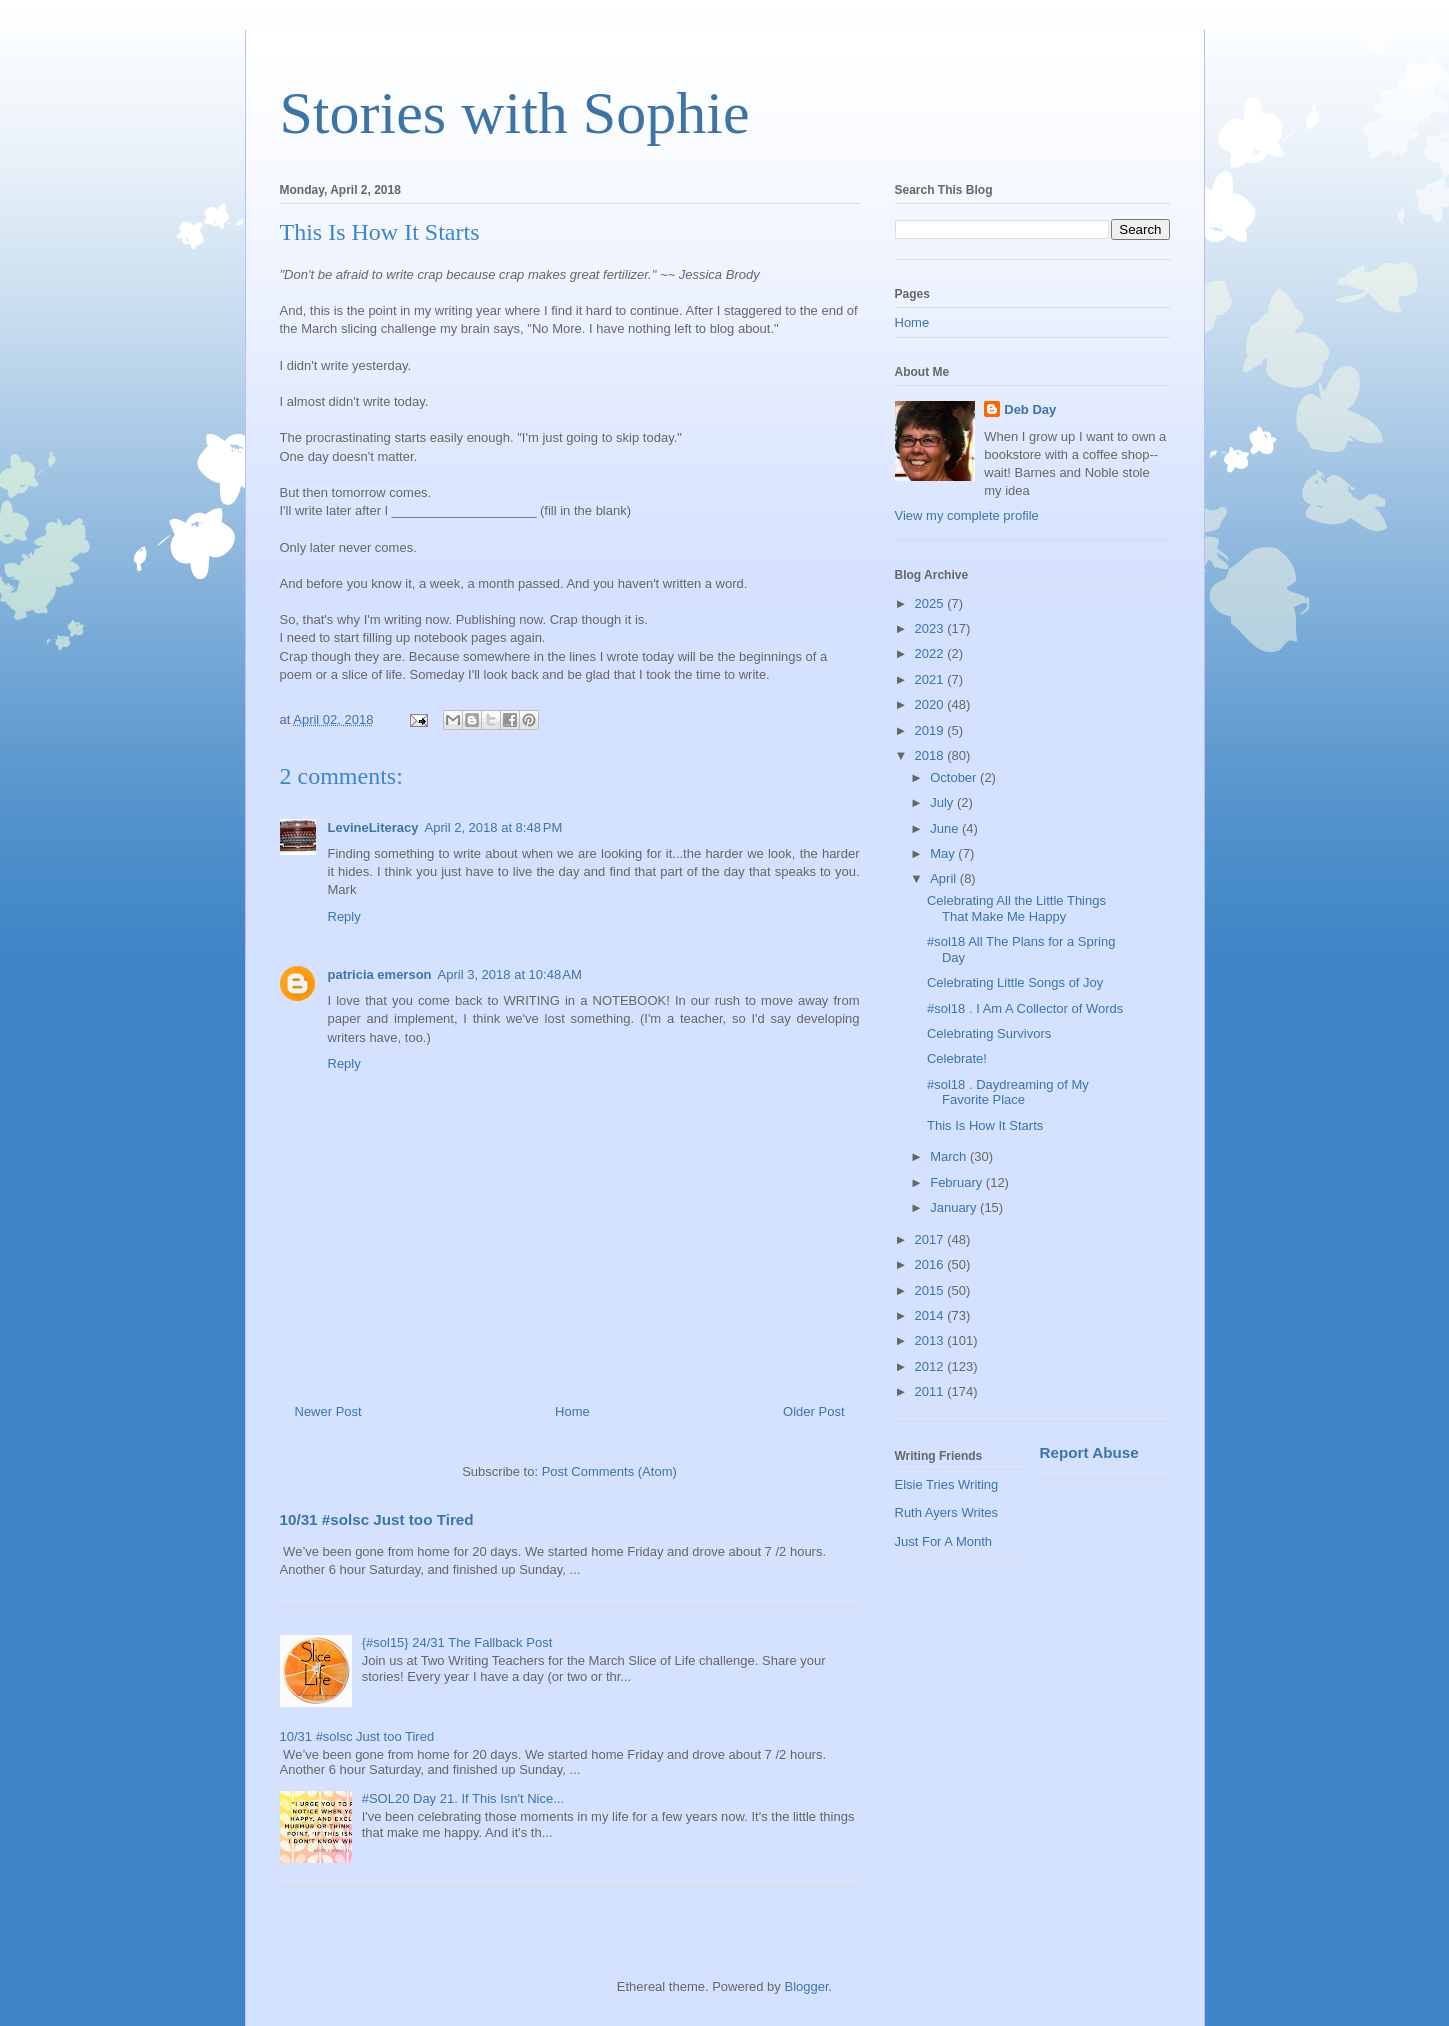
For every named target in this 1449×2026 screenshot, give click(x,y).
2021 (931, 679)
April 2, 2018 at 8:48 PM (494, 827)
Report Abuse (1089, 1452)
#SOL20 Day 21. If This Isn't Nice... (463, 1798)
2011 (931, 1391)
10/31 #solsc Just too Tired (377, 1519)
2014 (931, 1315)
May (944, 853)
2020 (931, 704)
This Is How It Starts (985, 1125)
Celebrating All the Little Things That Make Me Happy (1016, 908)
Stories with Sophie (515, 113)
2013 (931, 1340)
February (958, 1182)
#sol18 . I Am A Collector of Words (1025, 1008)
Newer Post (328, 1411)
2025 (931, 603)
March (950, 1156)
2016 (931, 1264)
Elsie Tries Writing (947, 1484)
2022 (931, 653)
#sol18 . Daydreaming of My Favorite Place (1008, 1092)
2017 (931, 1239)
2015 (931, 1290)
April (945, 878)
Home (572, 1411)
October (955, 777)
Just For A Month (944, 1541)
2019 (931, 730)
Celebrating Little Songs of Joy (1015, 982)
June (946, 828)
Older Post (813, 1411)
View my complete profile (967, 515)
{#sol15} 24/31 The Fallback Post (457, 1642)
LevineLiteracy (373, 827)
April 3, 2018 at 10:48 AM (510, 974)
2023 (931, 628)
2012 (931, 1366)
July (943, 802)
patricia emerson (380, 974)
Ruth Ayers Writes (947, 1512)
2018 (931, 755)
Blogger (806, 1986)
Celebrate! (957, 1058)
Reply (344, 916)
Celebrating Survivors (989, 1033)
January (955, 1207)
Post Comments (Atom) (609, 1471)
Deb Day (1030, 409)
